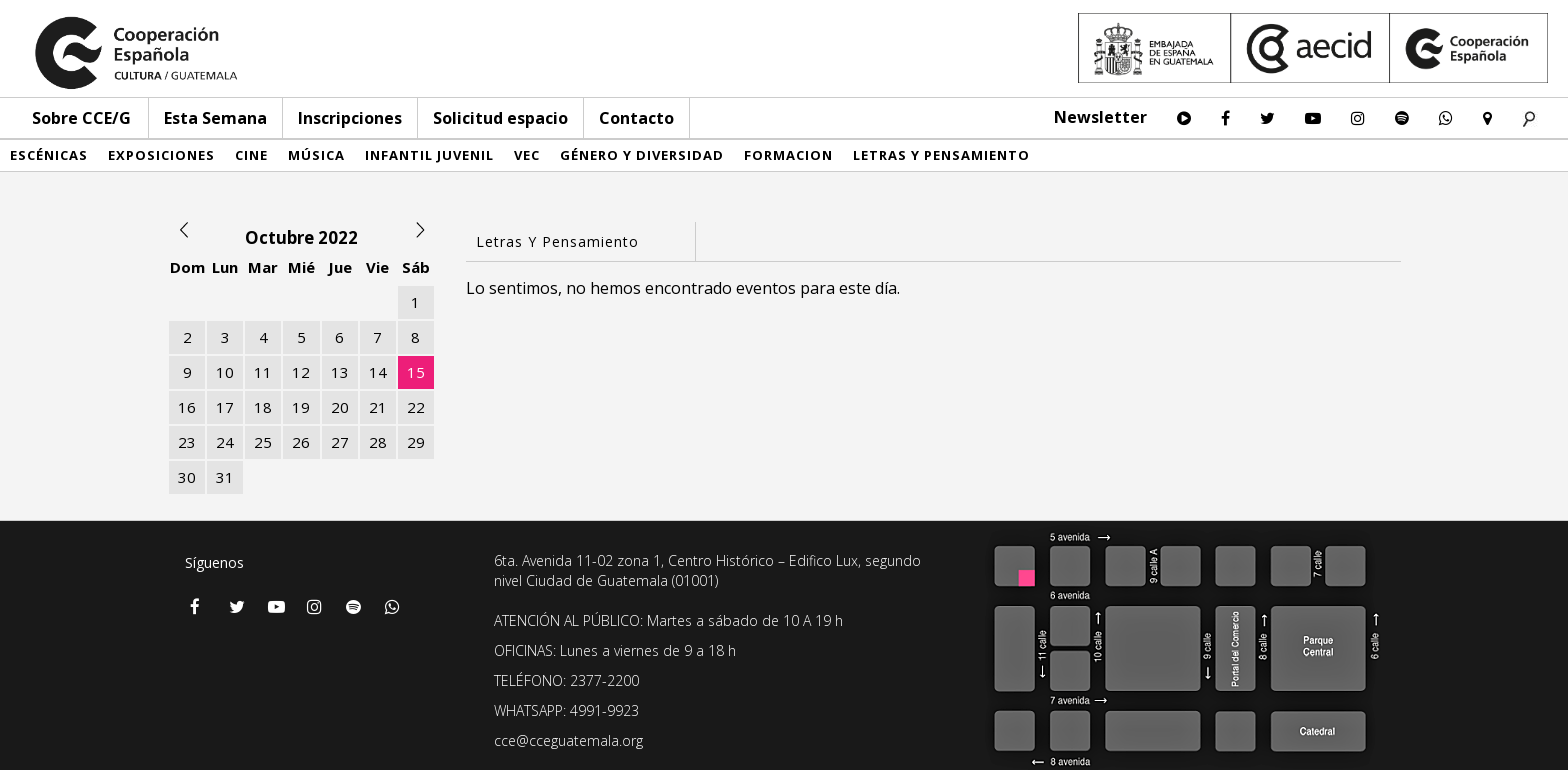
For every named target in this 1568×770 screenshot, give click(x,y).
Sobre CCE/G (81, 118)
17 (225, 407)
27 (340, 442)
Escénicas (49, 155)
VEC (527, 155)
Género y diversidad (642, 155)
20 (340, 407)
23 (187, 442)
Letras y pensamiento (941, 155)
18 (263, 407)
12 (301, 372)
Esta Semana (215, 118)
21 (378, 407)
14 (378, 372)
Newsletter (1100, 117)
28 (378, 442)
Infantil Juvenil (429, 155)
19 (301, 407)
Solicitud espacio (500, 118)
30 (187, 477)
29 (416, 442)
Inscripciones (350, 118)
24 (225, 442)
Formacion (788, 155)
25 (263, 442)
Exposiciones (161, 155)
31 (225, 477)
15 (416, 372)
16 (187, 407)
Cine (251, 155)
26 (301, 442)
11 (263, 372)
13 (340, 372)
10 (225, 372)
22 (416, 407)
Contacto (636, 118)
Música (316, 155)
